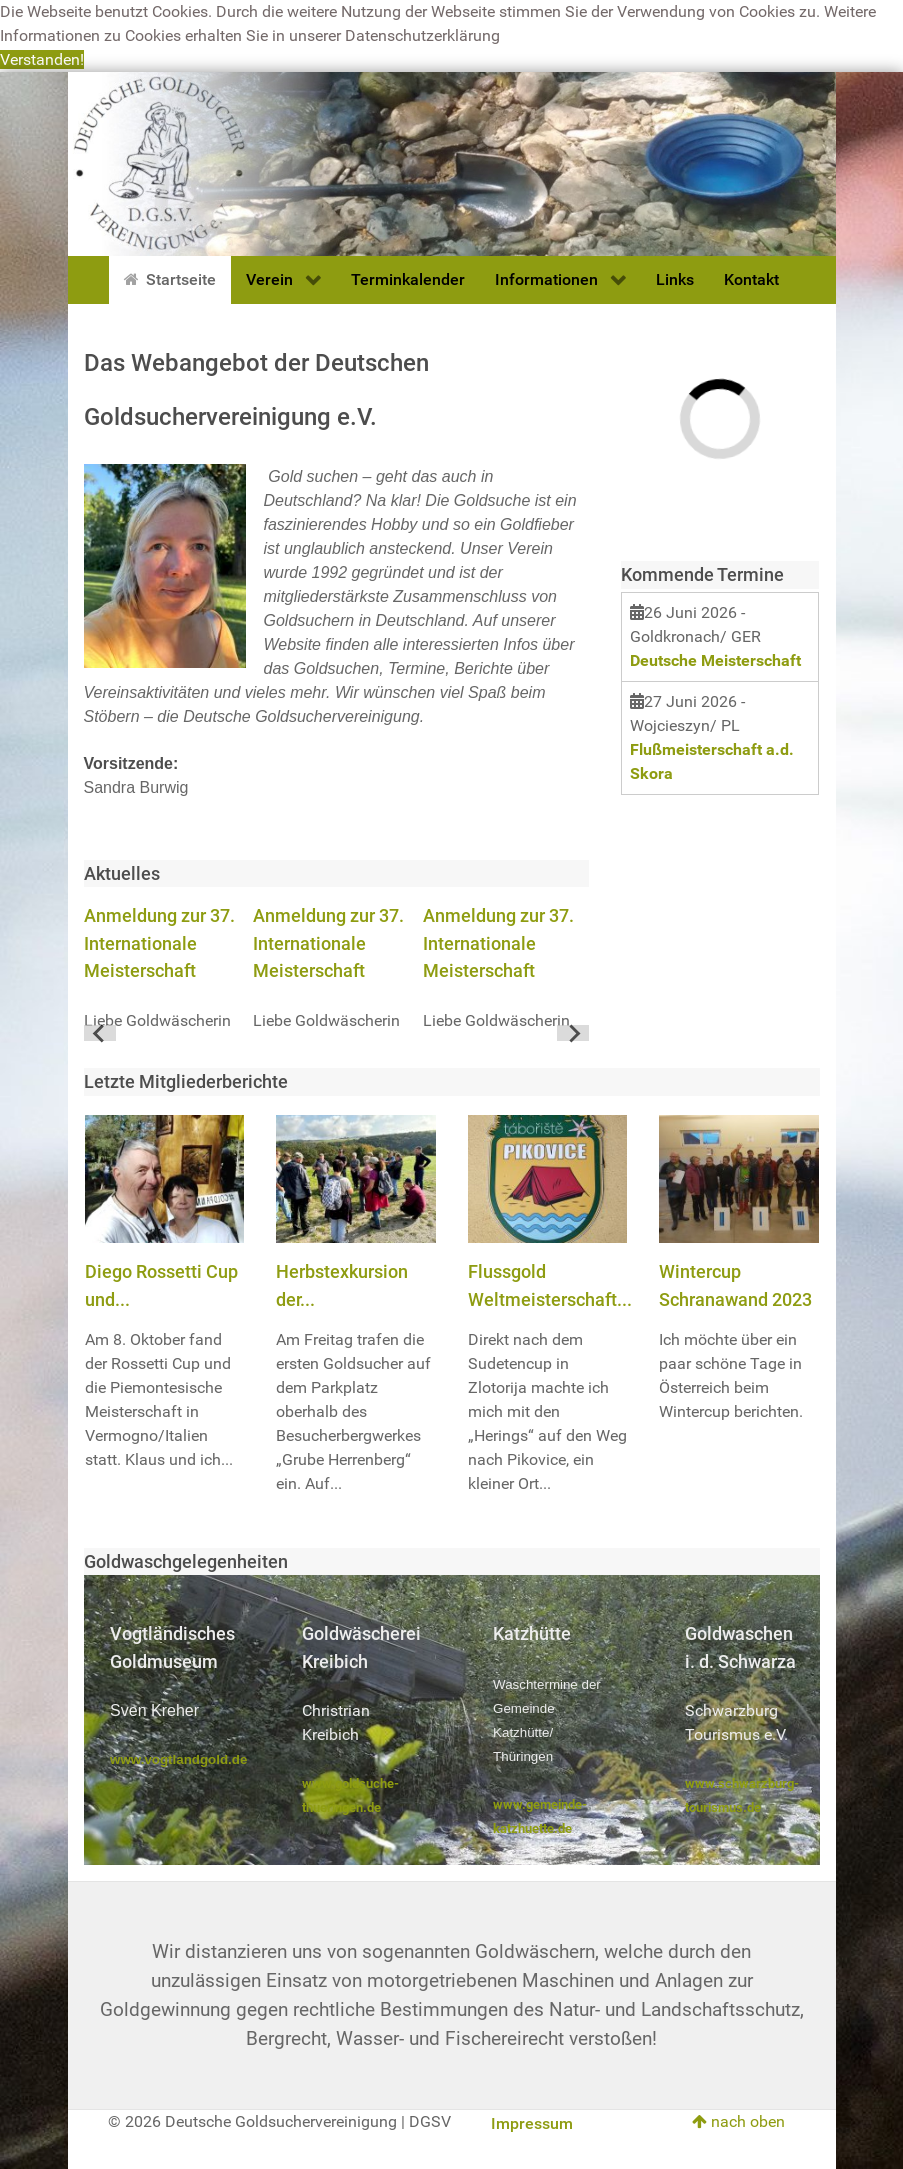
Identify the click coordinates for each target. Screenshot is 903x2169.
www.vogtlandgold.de (178, 1759)
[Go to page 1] (336, 1033)
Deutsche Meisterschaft (715, 660)
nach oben (738, 2121)
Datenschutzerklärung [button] (422, 35)
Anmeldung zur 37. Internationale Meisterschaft (159, 943)
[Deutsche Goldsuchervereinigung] (452, 162)
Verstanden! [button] (42, 59)
